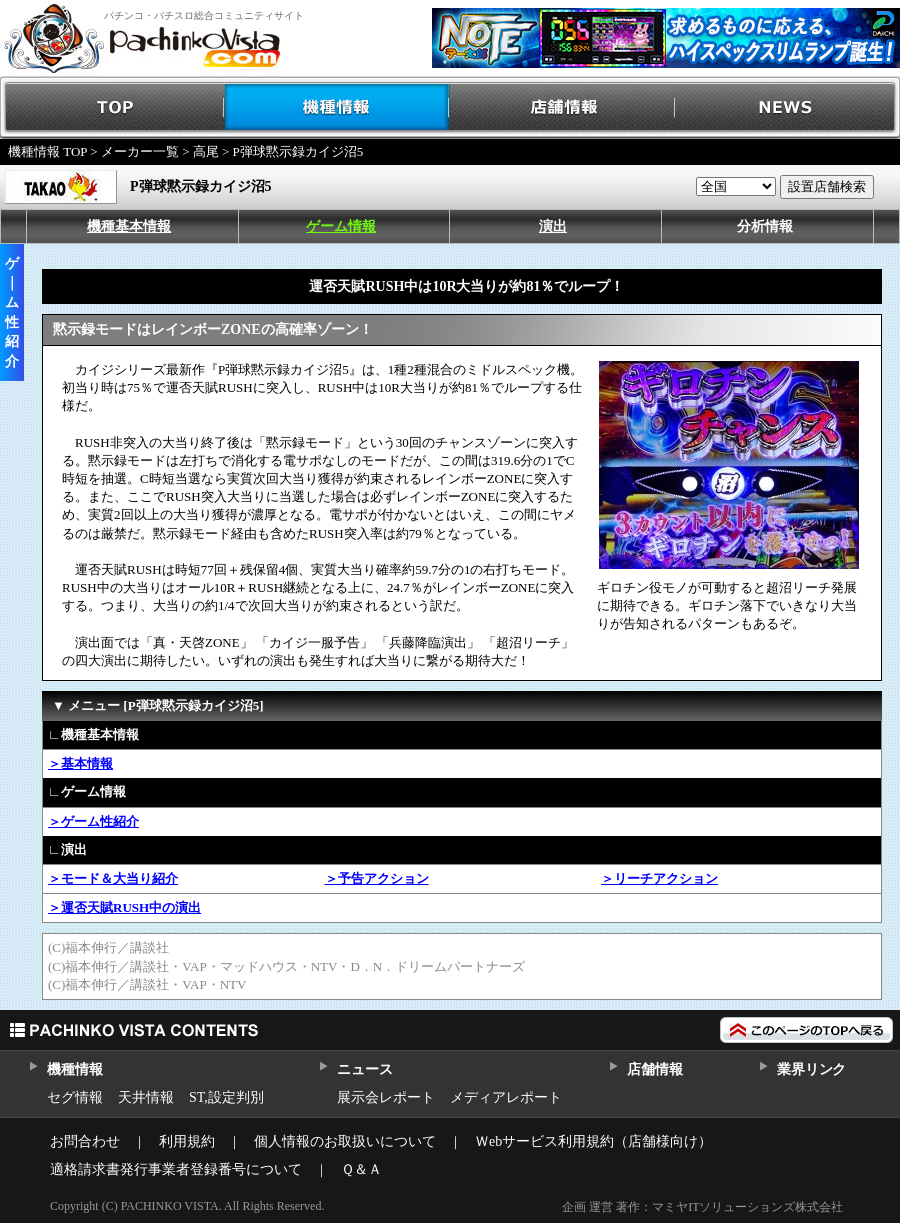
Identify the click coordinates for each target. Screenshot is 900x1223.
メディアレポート (506, 1097)
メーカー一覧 (140, 151)
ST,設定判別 (226, 1097)
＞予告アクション (377, 878)
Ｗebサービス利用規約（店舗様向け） (593, 1141)
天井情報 (146, 1097)
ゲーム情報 (341, 226)
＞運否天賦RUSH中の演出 (124, 907)
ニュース (364, 1069)
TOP (112, 107)
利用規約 (187, 1141)
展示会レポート (386, 1097)
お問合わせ (85, 1141)
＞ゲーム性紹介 (93, 821)
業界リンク (811, 1069)
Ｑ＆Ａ (361, 1169)
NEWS (787, 107)
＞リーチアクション (659, 878)
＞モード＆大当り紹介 (113, 878)
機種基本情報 (129, 226)
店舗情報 (562, 107)
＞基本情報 (80, 763)
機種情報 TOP (47, 151)
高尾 (206, 151)
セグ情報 (75, 1097)
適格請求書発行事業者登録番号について (176, 1169)
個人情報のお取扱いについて (345, 1141)
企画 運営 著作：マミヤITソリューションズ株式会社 (702, 1207)
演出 (553, 226)
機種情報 (337, 107)
